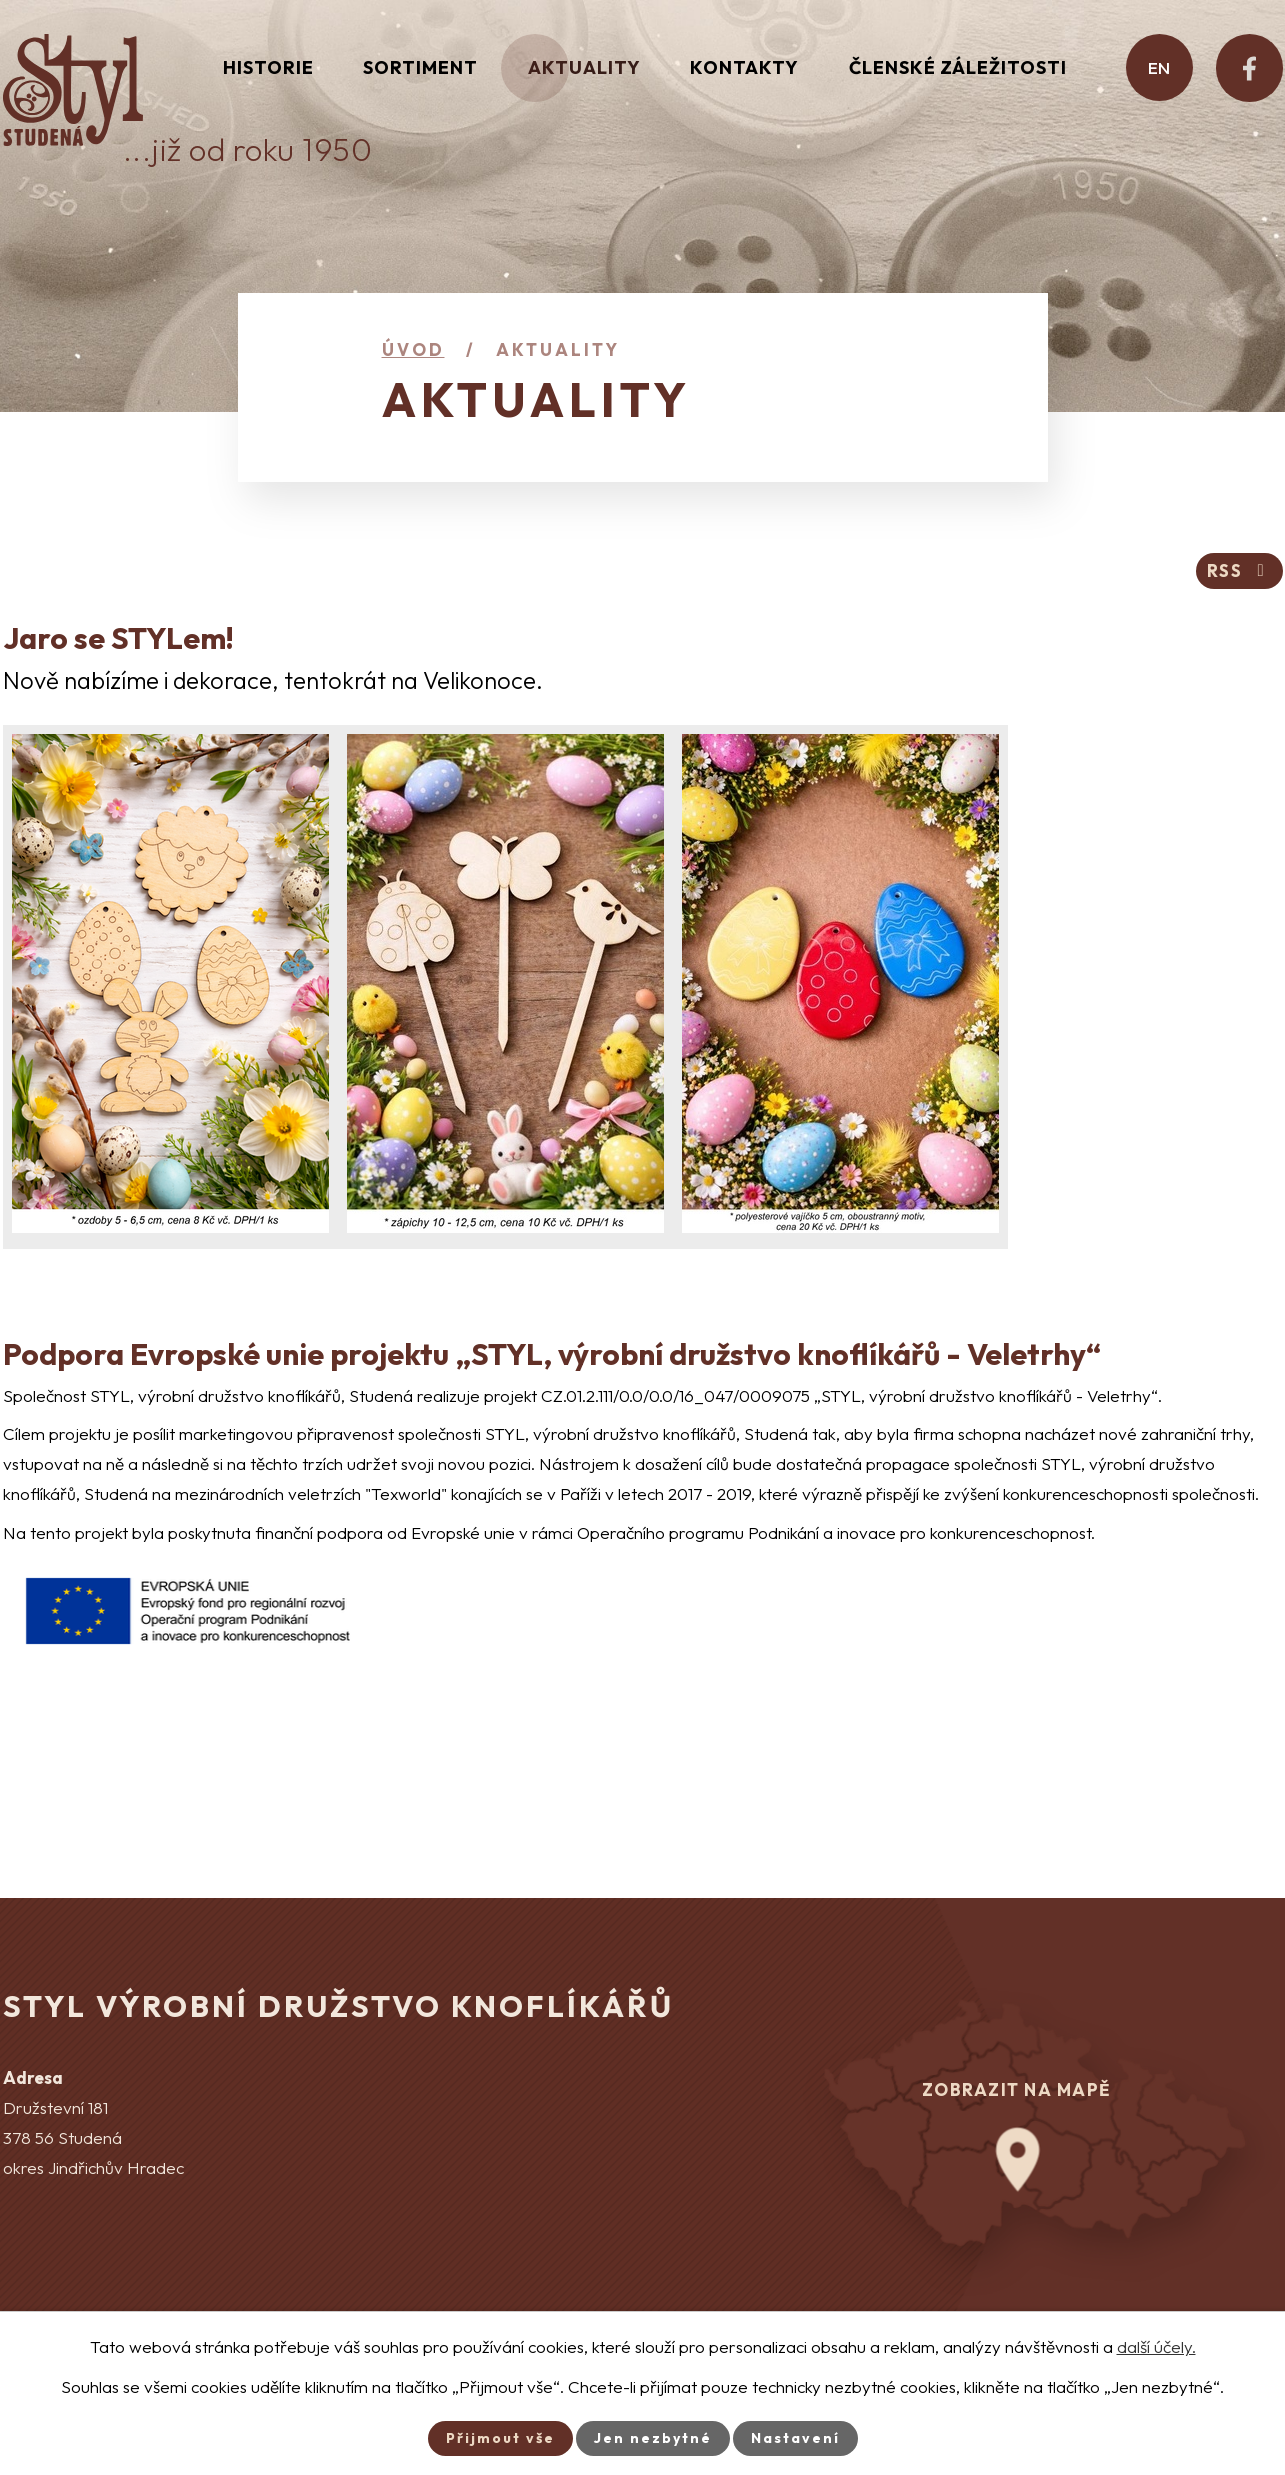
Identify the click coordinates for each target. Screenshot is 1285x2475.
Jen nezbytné (653, 2438)
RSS (1240, 570)
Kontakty (744, 67)
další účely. (1156, 2346)
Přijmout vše (500, 2438)
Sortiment (420, 67)
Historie (268, 67)
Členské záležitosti (958, 67)
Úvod (413, 349)
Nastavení (795, 2438)
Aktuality (584, 67)
